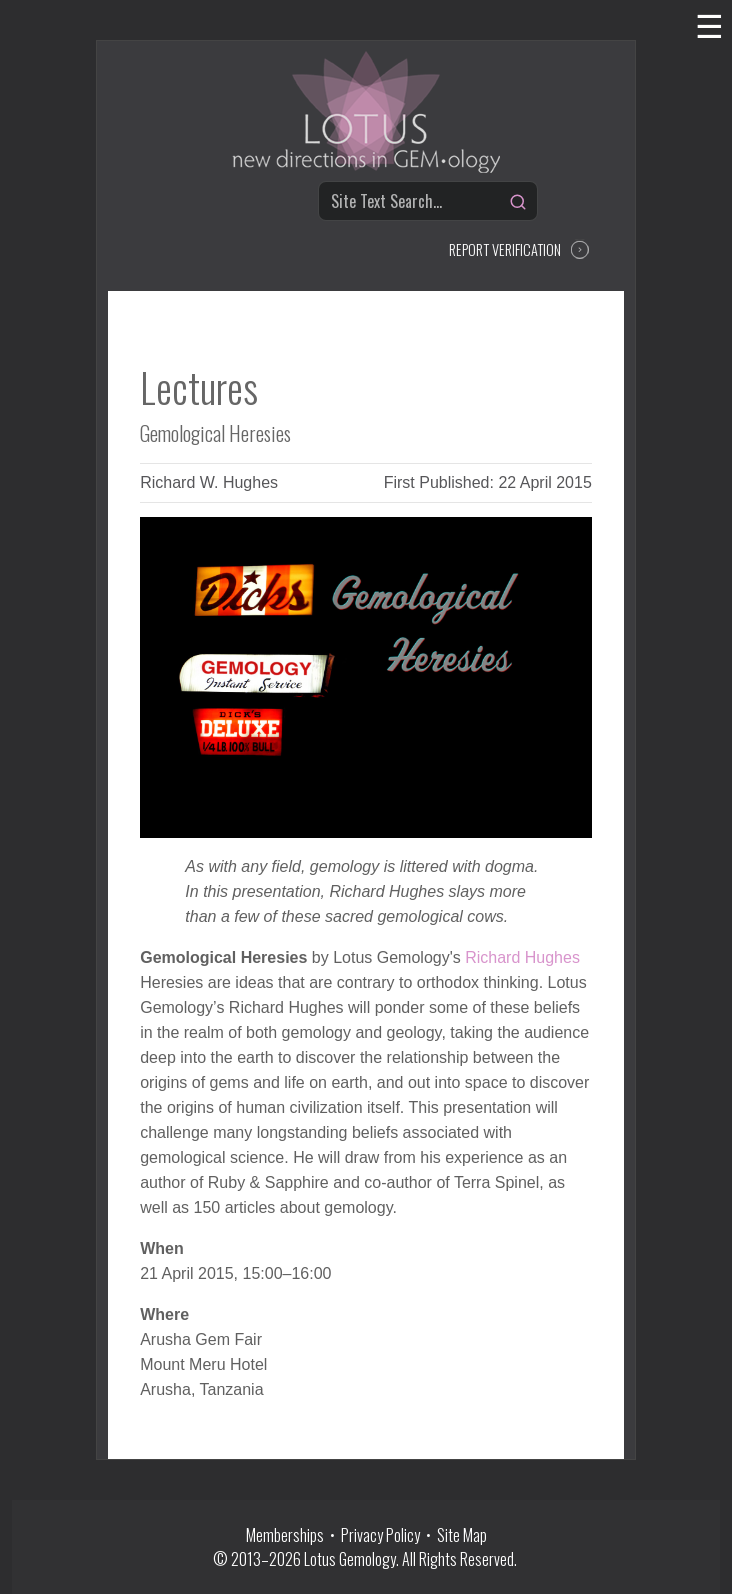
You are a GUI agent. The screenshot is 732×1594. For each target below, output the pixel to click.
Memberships (288, 1535)
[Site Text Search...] (428, 201)
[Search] (518, 202)
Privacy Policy (380, 1535)
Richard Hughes (522, 957)
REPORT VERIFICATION (505, 249)
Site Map (462, 1535)
